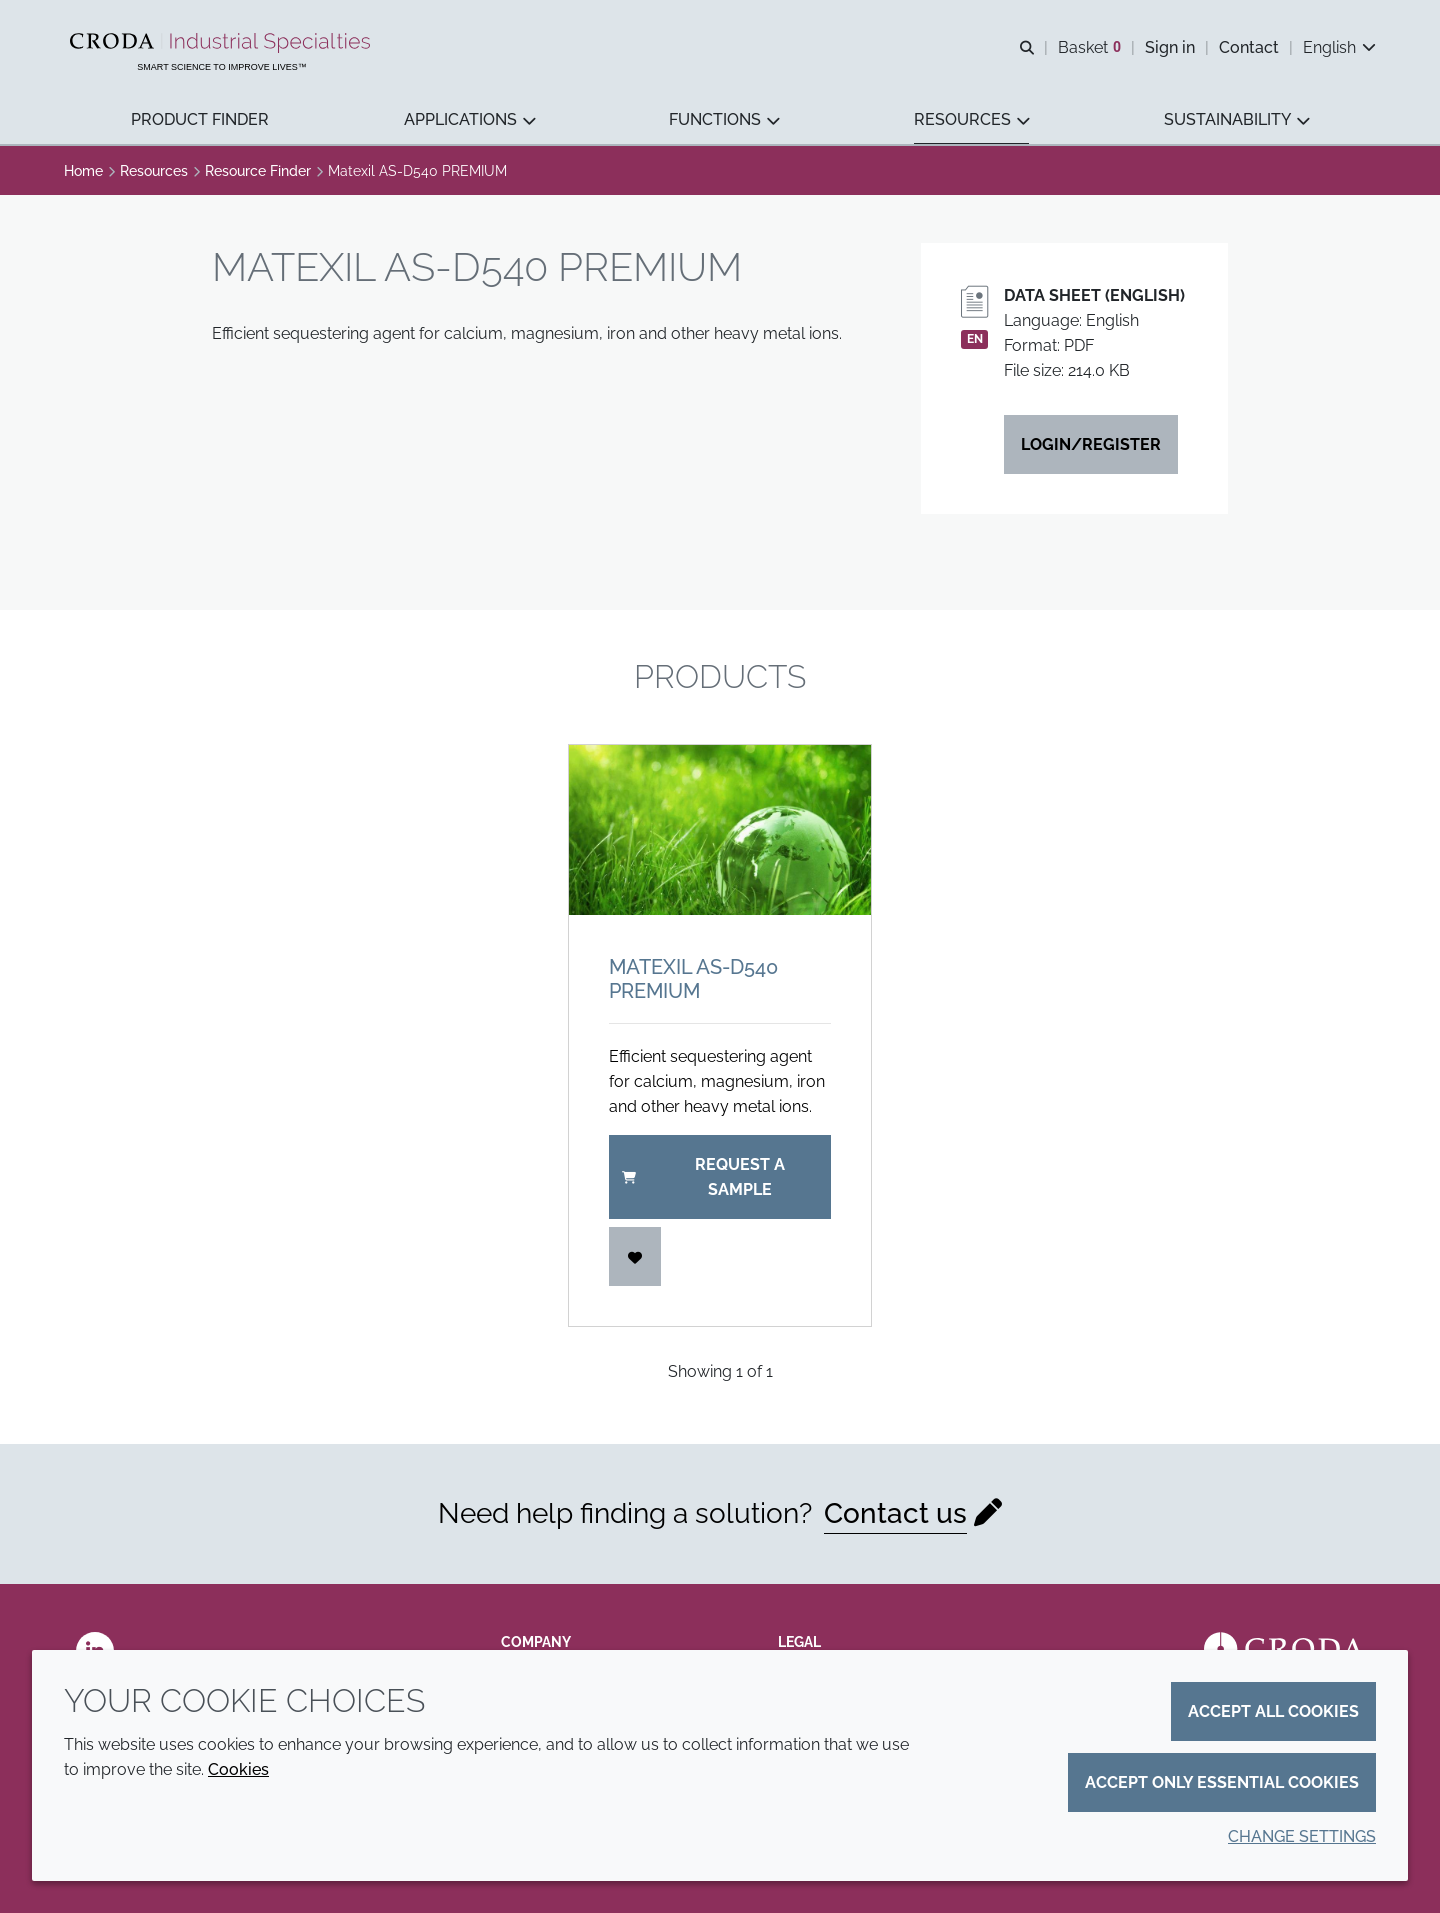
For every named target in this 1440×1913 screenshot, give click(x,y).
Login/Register (1091, 444)
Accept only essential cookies (1222, 1782)
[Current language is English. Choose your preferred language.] (1339, 47)
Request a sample (703, 1177)
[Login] (635, 1256)
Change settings (1302, 1836)
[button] (200, 120)
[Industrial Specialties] (222, 43)
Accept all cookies (1273, 1711)
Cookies (238, 1769)
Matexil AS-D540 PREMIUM (693, 979)
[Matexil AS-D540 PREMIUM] (720, 830)
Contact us (895, 1513)
